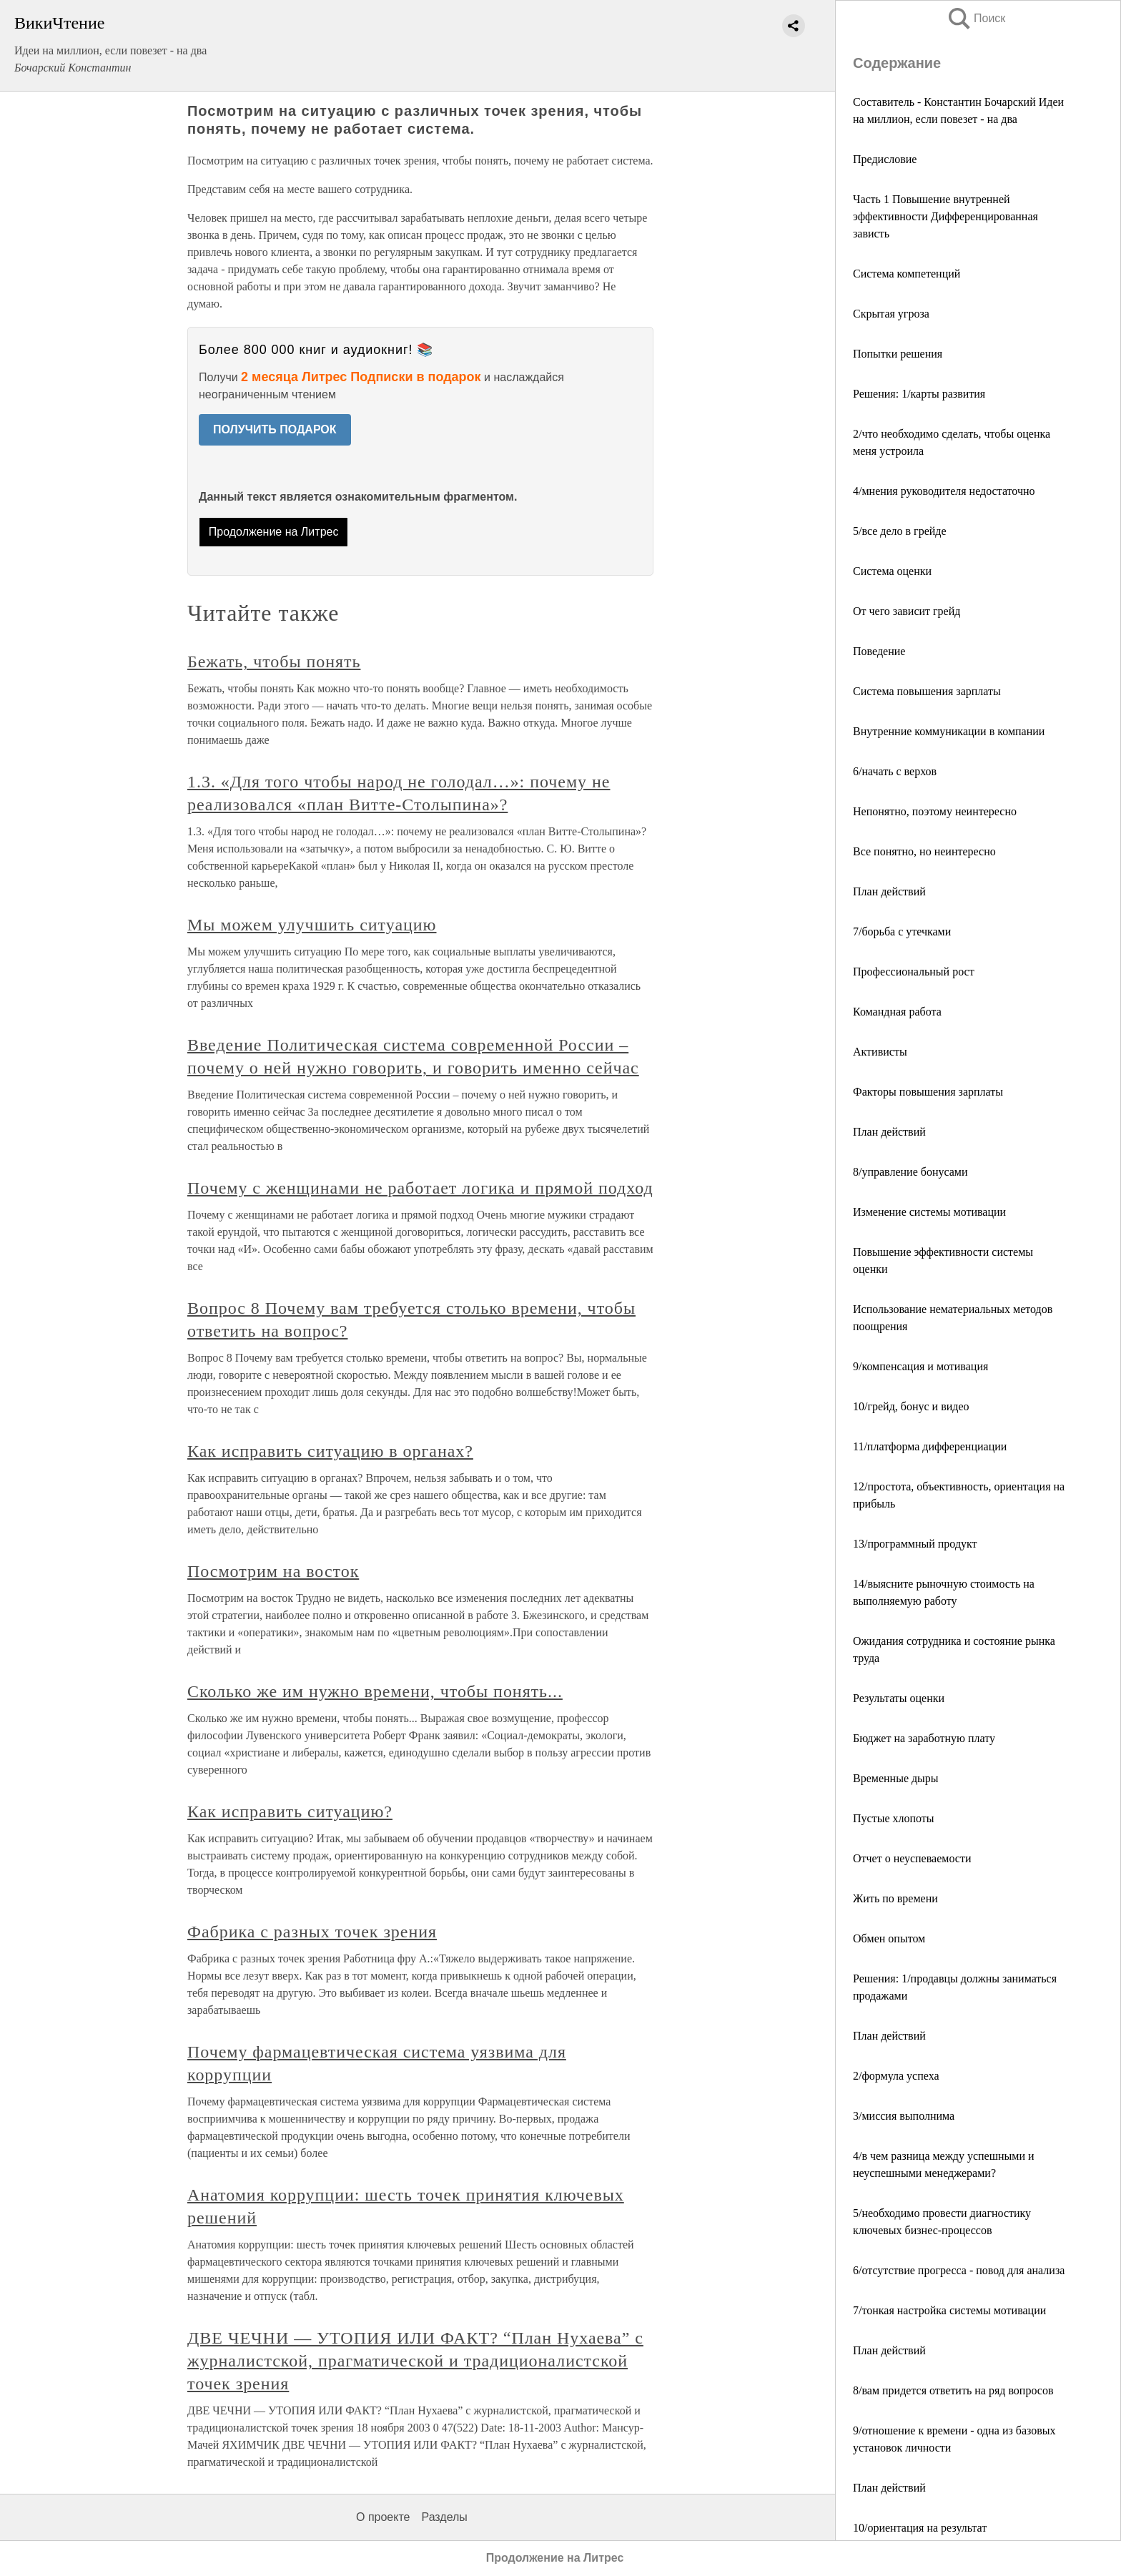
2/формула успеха (896, 2076)
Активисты (880, 1052)
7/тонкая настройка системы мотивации (949, 2310)
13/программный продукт (915, 1544)
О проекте (383, 2517)
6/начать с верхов (895, 771)
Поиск (976, 18)
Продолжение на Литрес (274, 532)
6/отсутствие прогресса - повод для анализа (959, 2270)
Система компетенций (906, 273)
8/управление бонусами (910, 1172)
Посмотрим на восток (273, 1571)
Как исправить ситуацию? (289, 1811)
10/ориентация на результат (920, 2528)
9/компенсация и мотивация (920, 1366)
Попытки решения (897, 354)
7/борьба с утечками (902, 931)
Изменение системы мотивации (929, 1212)
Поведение (879, 651)
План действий (889, 891)
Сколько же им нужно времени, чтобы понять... (375, 1691)
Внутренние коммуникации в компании (949, 731)
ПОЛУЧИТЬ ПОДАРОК (275, 429)
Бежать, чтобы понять (273, 661)
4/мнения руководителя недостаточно (944, 491)
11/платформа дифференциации (930, 1446)
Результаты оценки (898, 1698)
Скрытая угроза (891, 314)
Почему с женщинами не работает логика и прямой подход (420, 1188)
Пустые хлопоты (893, 1818)
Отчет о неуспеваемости (912, 1858)
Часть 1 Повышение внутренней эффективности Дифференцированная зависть (945, 216)
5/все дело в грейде (900, 531)
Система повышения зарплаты (927, 691)
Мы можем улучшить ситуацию (312, 924)
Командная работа (897, 1012)
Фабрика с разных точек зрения (312, 1931)
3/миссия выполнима (903, 2116)
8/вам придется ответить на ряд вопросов (953, 2390)
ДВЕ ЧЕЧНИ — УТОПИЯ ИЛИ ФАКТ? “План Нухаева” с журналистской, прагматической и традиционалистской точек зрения (415, 2361)
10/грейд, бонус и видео (911, 1406)
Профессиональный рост (913, 971)
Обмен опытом (889, 1938)
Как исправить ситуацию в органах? (330, 1451)
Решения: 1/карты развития (919, 394)
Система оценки (892, 571)
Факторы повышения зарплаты (928, 1092)
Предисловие (885, 159)
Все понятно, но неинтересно (924, 851)
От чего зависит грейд (906, 611)
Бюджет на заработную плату (924, 1738)
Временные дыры (896, 1778)
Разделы (444, 2517)
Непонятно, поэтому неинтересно (935, 811)
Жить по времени (895, 1898)
